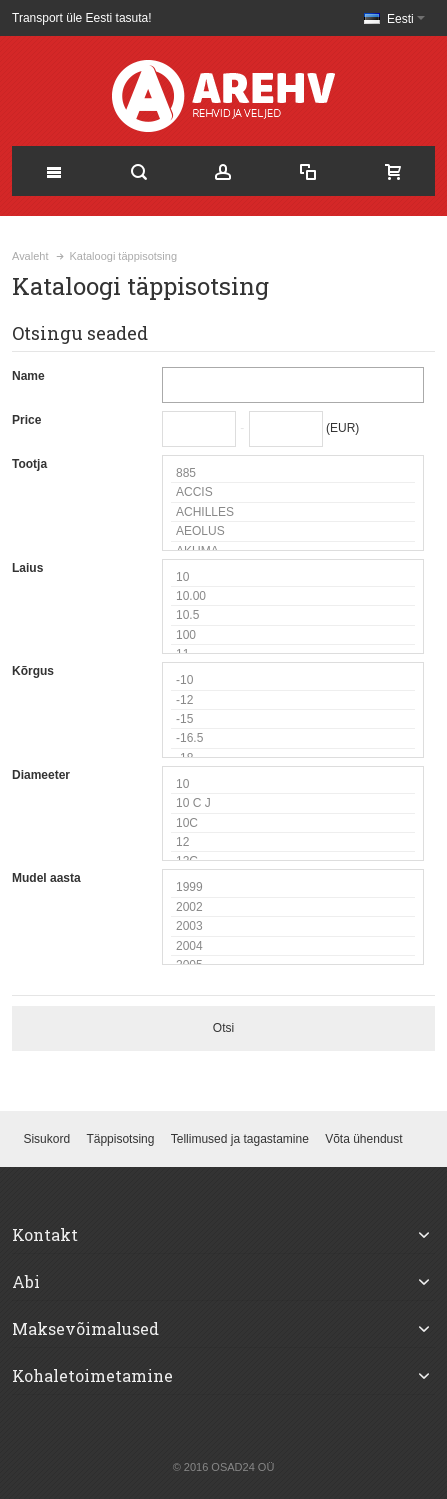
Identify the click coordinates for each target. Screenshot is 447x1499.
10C (293, 823)
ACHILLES (293, 512)
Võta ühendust (363, 1139)
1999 (293, 887)
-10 (293, 680)
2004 (293, 946)
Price (26, 420)
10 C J (293, 803)
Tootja (29, 464)
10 (293, 577)
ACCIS (293, 492)
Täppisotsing (120, 1139)
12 (293, 842)
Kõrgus (33, 671)
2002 (293, 907)
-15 (293, 719)
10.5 (293, 615)
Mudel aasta (46, 878)
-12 (293, 700)
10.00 (293, 596)
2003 (293, 926)
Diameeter (41, 775)
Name (28, 376)
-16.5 (293, 738)
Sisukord (46, 1139)
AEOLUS (293, 531)
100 (293, 635)
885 (293, 473)
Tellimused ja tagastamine (240, 1139)
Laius (27, 568)
